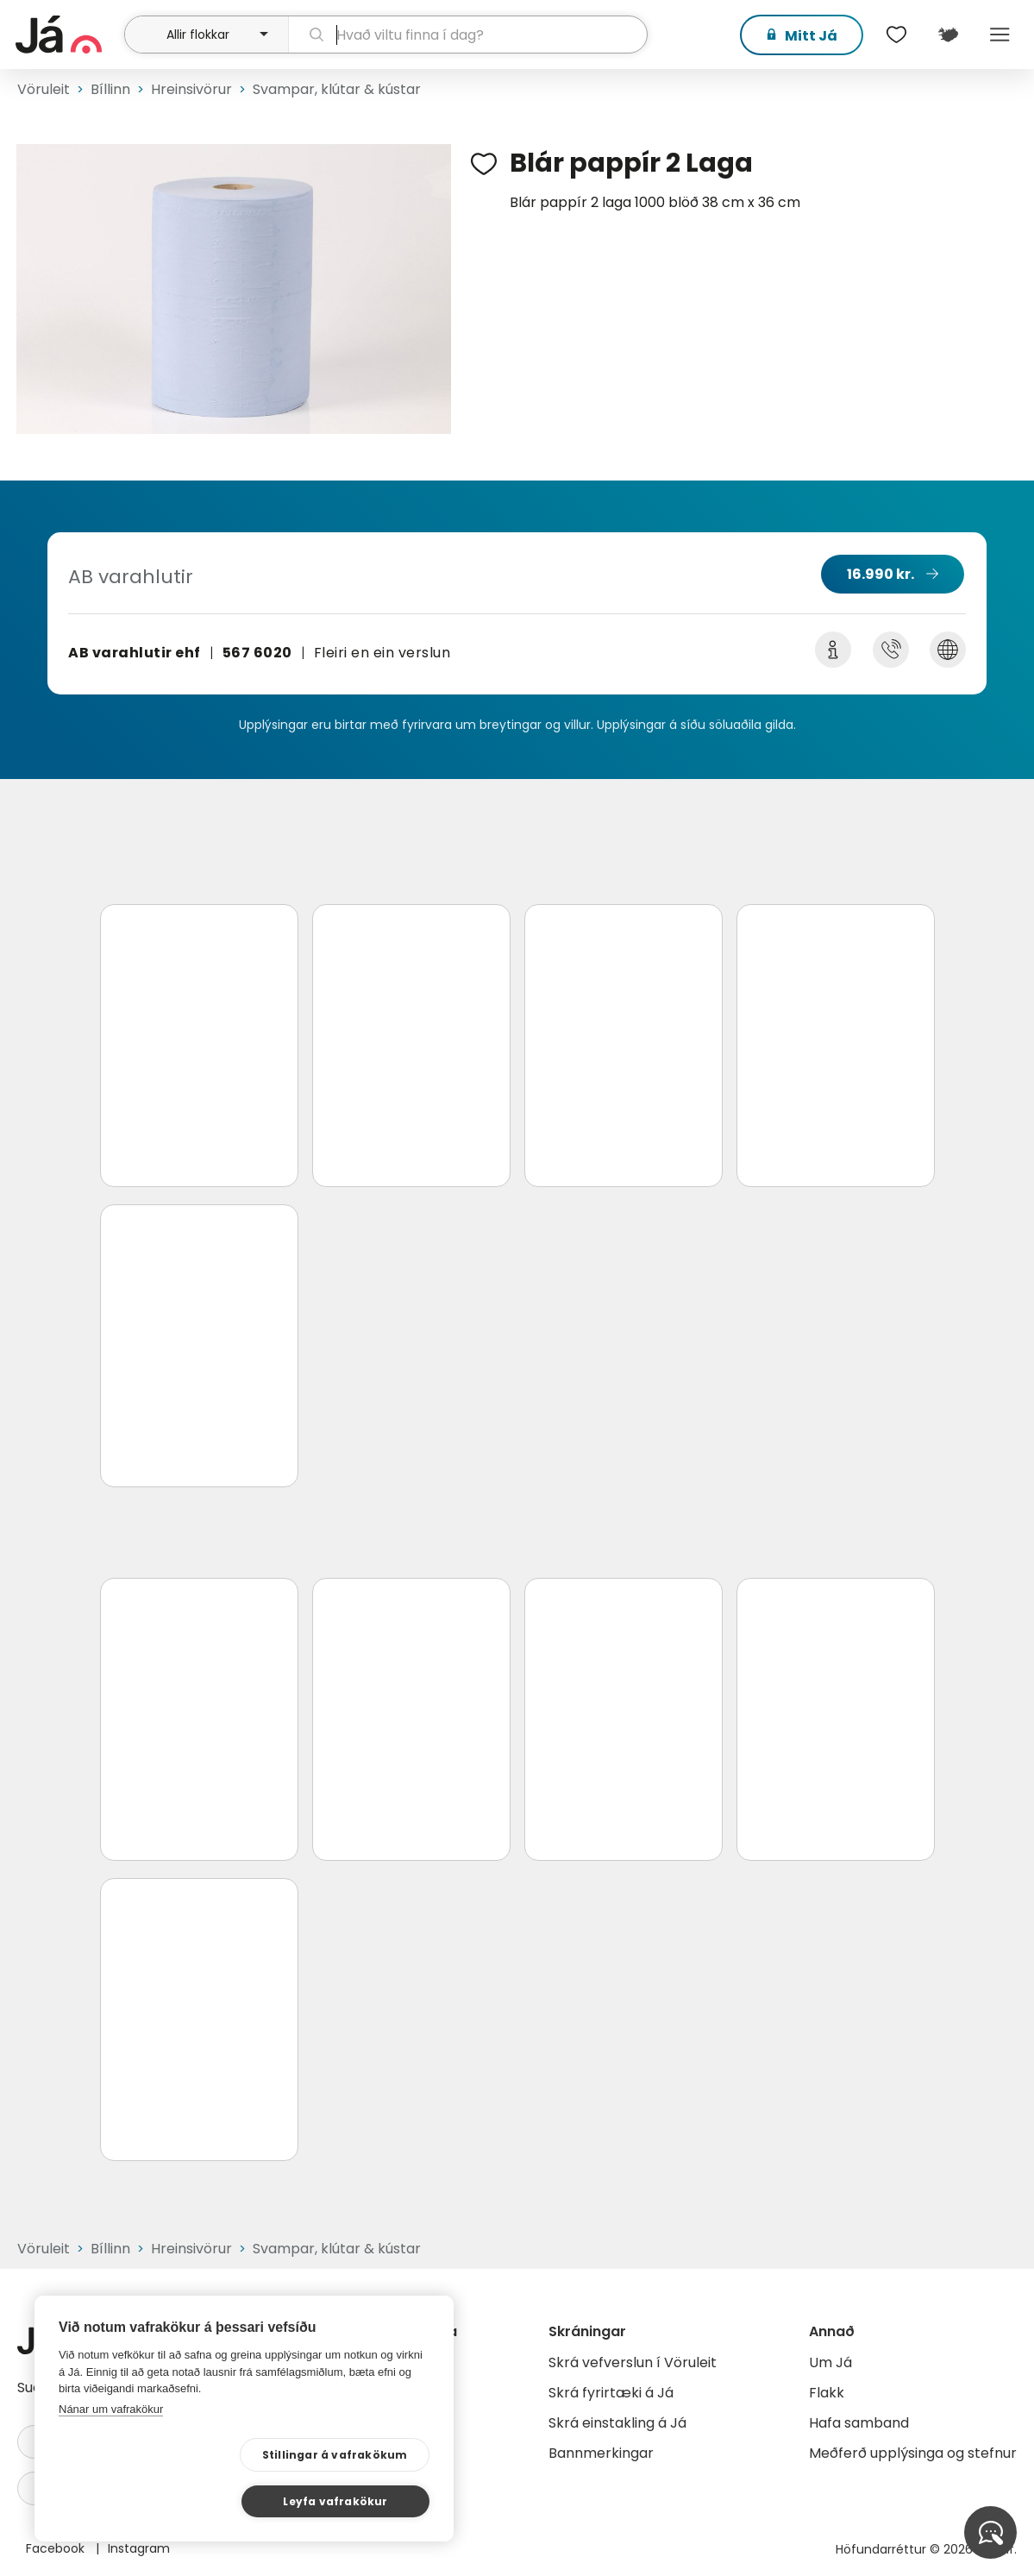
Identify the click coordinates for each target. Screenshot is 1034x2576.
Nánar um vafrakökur (111, 2454)
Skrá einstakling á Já (617, 2423)
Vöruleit (43, 89)
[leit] (468, 34)
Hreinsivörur (191, 89)
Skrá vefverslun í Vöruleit (632, 2362)
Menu (999, 34)
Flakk (826, 2393)
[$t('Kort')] (948, 34)
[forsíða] (68, 34)
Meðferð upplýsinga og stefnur (913, 2453)
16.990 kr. (880, 574)
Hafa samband (859, 2423)
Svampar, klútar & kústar (337, 89)
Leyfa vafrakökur (346, 2499)
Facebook (57, 2548)
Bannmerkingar (601, 2453)
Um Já (830, 2362)
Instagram (139, 2548)
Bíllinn (110, 89)
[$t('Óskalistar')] (896, 34)
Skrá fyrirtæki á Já (611, 2393)
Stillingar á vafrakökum (170, 2500)
